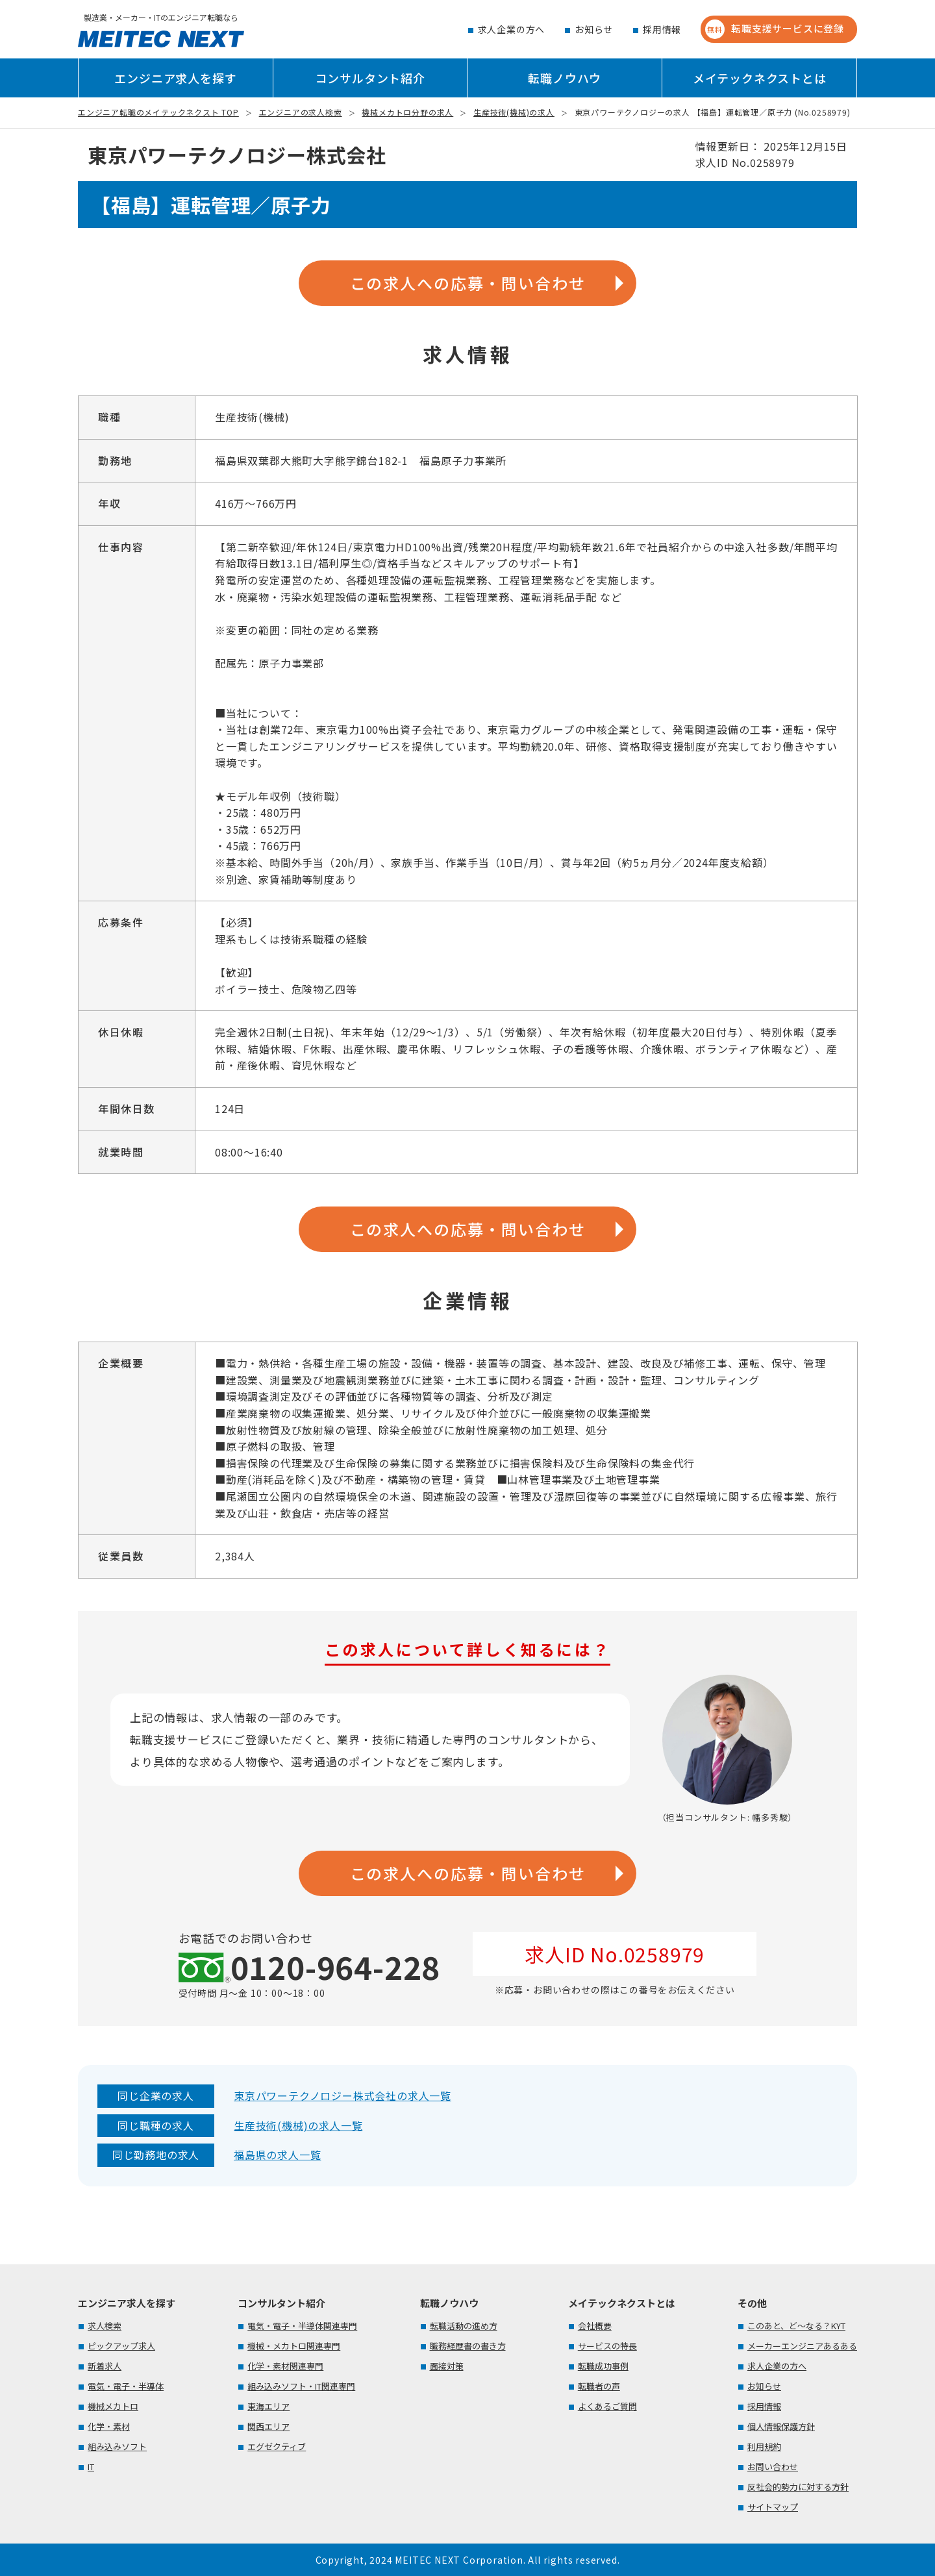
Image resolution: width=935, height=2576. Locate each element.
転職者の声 (599, 2386)
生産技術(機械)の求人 (514, 112)
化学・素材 (109, 2426)
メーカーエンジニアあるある (802, 2346)
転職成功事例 (603, 2366)
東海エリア (268, 2406)
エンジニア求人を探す (175, 77)
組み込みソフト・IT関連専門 (301, 2386)
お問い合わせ (772, 2466)
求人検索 (104, 2326)
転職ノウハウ (564, 77)
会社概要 (595, 2326)
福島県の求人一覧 (277, 2154)
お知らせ (594, 29)
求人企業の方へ (511, 29)
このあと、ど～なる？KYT (796, 2326)
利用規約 (764, 2446)
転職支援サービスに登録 (774, 29)
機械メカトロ (113, 2406)
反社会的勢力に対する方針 (798, 2487)
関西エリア (268, 2426)
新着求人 (104, 2366)
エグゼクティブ (276, 2446)
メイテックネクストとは (760, 77)
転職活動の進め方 (463, 2326)
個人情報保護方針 (781, 2426)
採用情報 (662, 29)
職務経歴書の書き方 (468, 2346)
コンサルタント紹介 (370, 77)
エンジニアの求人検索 (300, 112)
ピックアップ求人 (121, 2346)
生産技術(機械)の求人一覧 (298, 2125)
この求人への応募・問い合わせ (468, 282)
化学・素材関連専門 (285, 2366)
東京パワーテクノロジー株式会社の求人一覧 (342, 2095)
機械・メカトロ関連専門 (293, 2346)
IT (91, 2466)
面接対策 (447, 2366)
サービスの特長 (607, 2346)
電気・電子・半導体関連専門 (302, 2326)
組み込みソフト (117, 2446)
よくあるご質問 (607, 2406)
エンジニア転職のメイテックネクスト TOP (158, 112)
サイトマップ (772, 2507)
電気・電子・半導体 (126, 2386)
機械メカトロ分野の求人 (407, 112)
